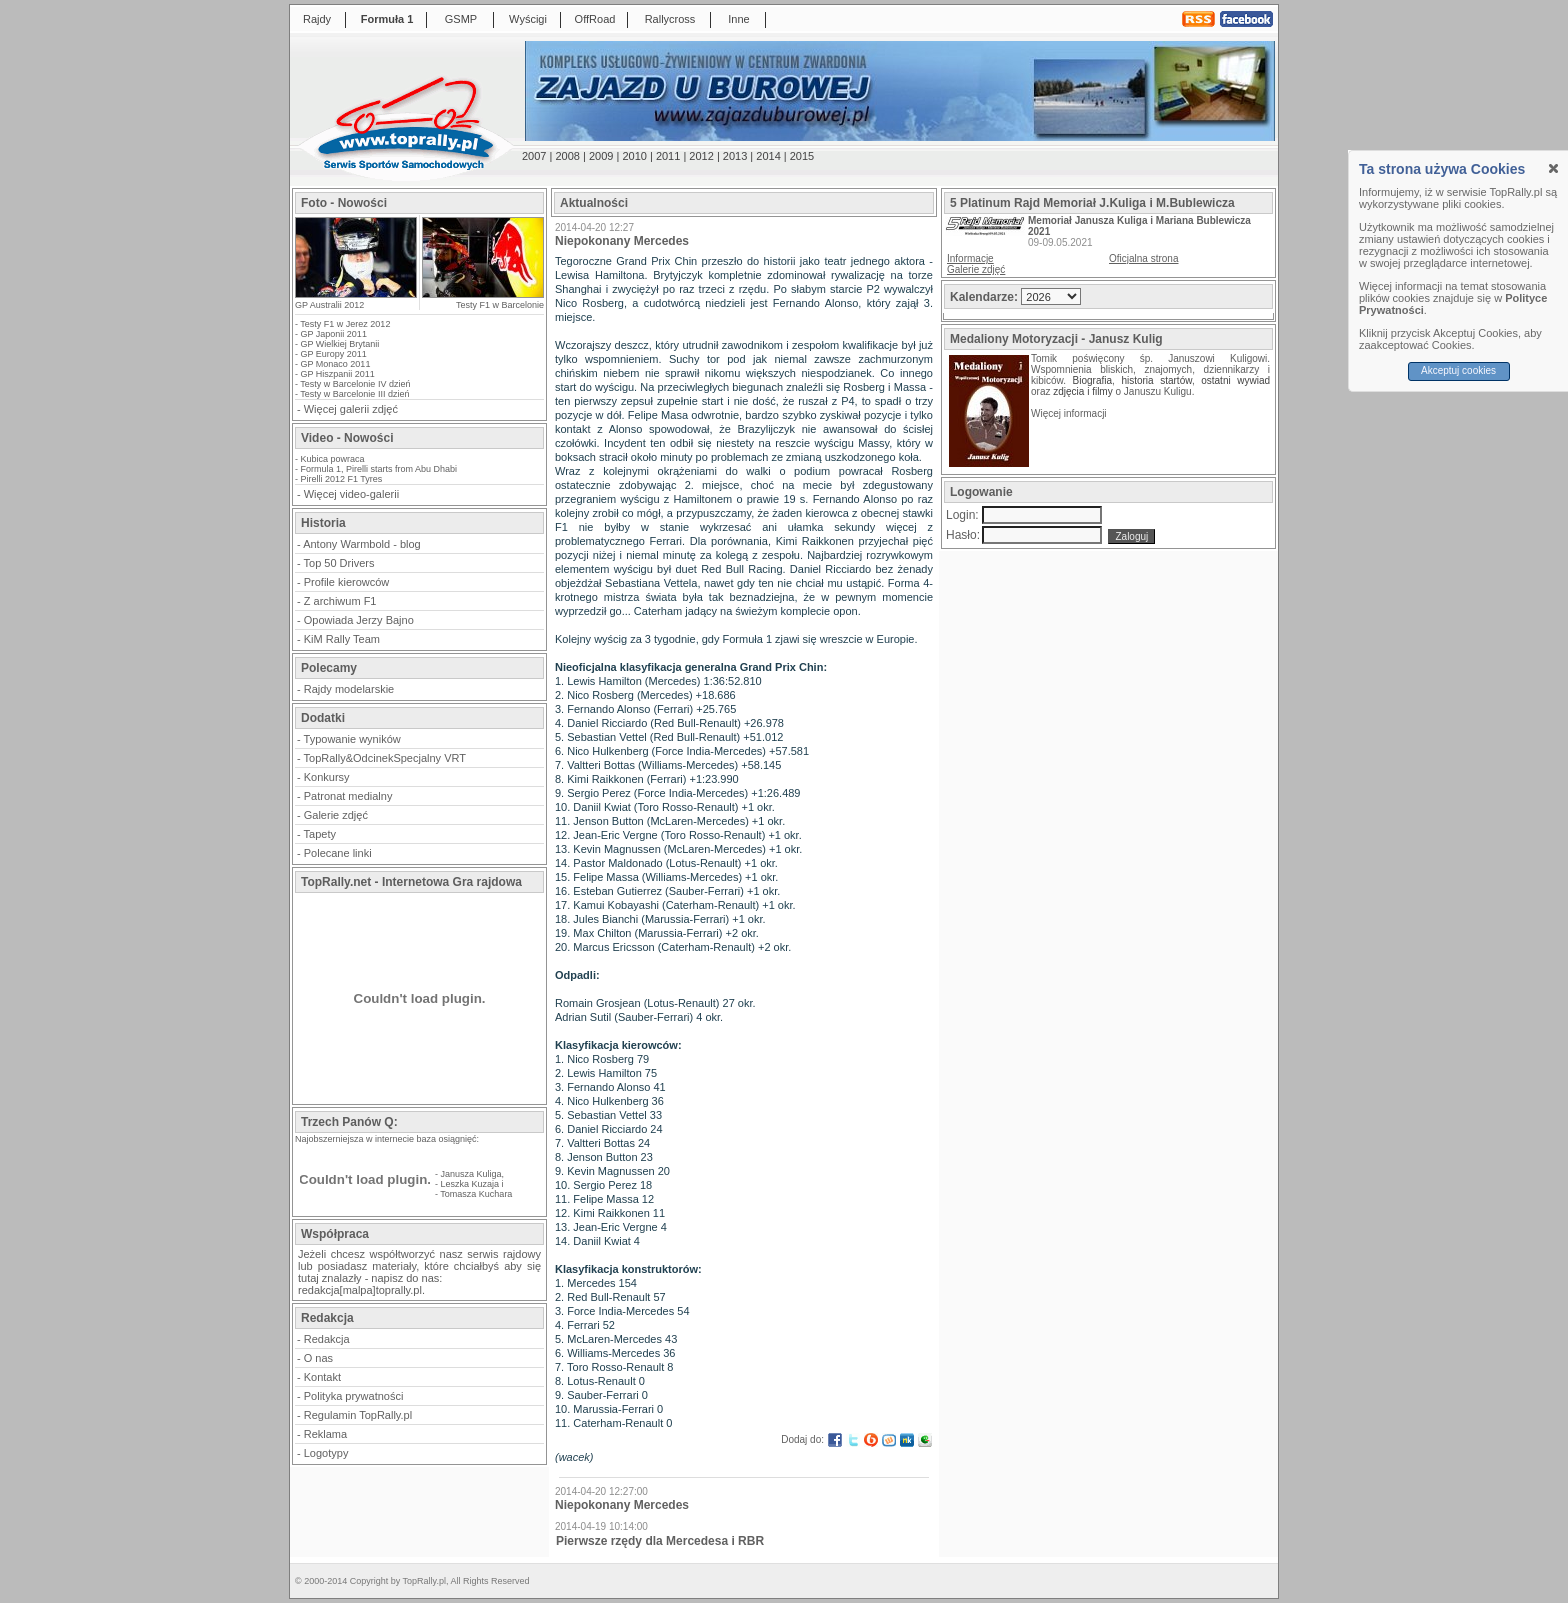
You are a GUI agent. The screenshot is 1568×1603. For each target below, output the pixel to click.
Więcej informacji (1070, 413)
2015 (802, 156)
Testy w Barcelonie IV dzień (355, 384)
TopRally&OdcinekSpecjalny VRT (385, 758)
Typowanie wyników (352, 739)
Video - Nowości (347, 438)
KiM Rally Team (342, 639)
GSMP (461, 19)
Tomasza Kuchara (476, 1194)
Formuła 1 (387, 19)
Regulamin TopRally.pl (358, 1415)
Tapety (320, 834)
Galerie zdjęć (336, 815)
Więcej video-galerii (351, 494)
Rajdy (317, 19)
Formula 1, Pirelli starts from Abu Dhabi (379, 469)
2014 (768, 156)
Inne (738, 19)
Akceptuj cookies (1458, 370)
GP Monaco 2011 (336, 364)
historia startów (1156, 380)
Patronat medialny (348, 796)
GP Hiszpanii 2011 (338, 374)
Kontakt (322, 1377)
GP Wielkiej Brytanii (340, 344)
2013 (735, 156)
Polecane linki (338, 853)
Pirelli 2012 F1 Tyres (342, 479)
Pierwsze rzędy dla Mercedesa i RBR (660, 1541)
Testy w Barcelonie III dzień (354, 394)
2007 (534, 156)
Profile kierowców (347, 582)
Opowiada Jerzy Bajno (359, 620)
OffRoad (595, 19)
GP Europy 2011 (334, 354)
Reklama (325, 1434)
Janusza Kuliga (471, 1174)
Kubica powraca (333, 459)
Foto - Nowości (344, 203)
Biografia (1092, 380)
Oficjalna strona (1143, 258)
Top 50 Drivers (339, 563)
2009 (601, 156)
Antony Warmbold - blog (362, 544)
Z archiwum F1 (340, 601)
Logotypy (326, 1453)
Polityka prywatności (354, 1396)
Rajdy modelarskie (349, 689)
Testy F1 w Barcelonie (500, 305)
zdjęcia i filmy (1082, 391)
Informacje (970, 258)
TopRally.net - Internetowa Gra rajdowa (411, 882)
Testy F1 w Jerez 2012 (345, 324)
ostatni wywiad (1235, 380)
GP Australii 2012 (329, 305)
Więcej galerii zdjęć (351, 409)
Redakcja (327, 1339)
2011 (668, 156)
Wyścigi (528, 19)
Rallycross (670, 19)
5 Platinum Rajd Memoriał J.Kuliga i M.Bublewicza (1092, 203)
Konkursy (327, 777)
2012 (701, 156)
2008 (567, 156)
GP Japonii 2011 (334, 334)
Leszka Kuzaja (470, 1184)
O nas (318, 1358)
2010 (634, 156)
